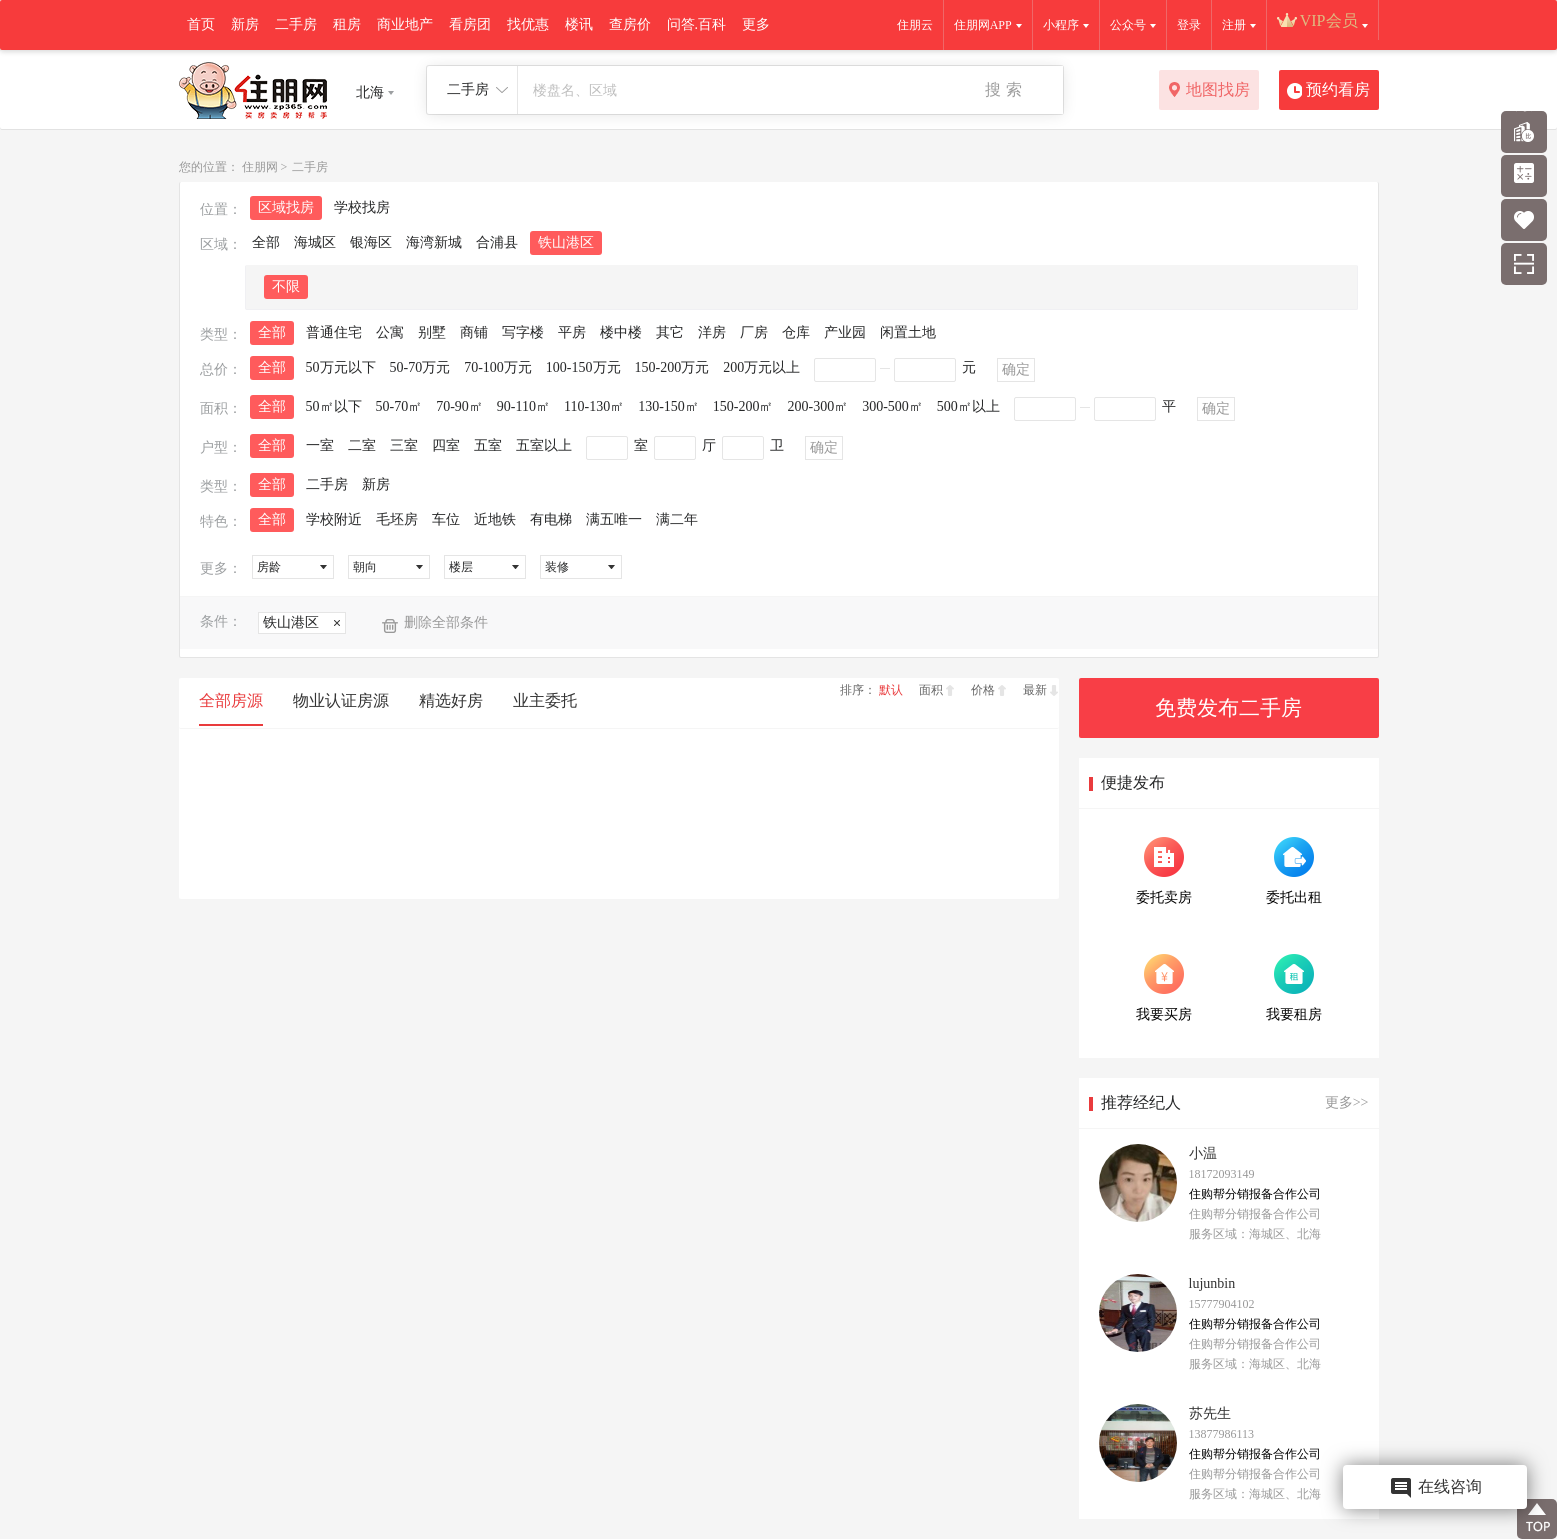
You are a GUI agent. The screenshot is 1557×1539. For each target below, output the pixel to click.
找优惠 (528, 24)
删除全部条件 (446, 622)
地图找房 (1208, 91)
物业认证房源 (341, 700)
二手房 (296, 24)
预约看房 (1328, 91)
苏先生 (1210, 1413)
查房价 (630, 24)
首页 (201, 24)
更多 (756, 24)
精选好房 (451, 700)
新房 (245, 24)
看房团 (470, 24)
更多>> (1347, 1102)
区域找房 (286, 207)
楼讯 (579, 24)
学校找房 (362, 207)
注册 (1234, 25)
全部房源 (231, 700)
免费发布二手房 (1228, 708)
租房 (347, 24)
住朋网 (260, 167)
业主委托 (545, 700)
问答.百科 (697, 24)
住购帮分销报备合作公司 (1255, 1194)
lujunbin (1212, 1283)
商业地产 (405, 24)
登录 (1189, 25)
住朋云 (915, 25)
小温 (1203, 1153)
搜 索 (1003, 89)
